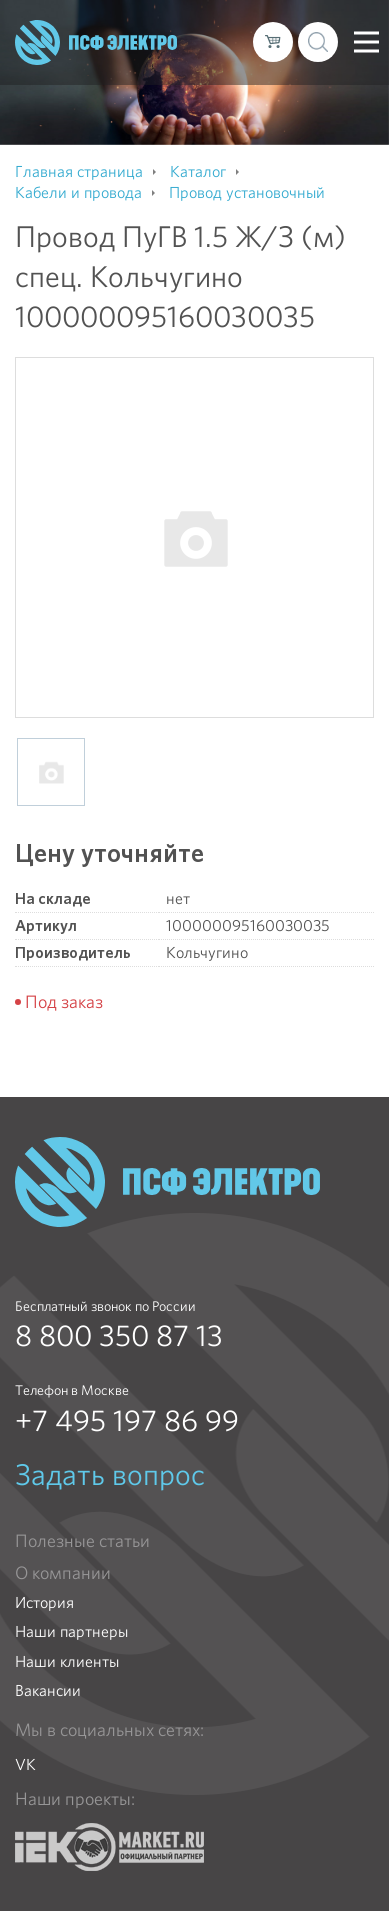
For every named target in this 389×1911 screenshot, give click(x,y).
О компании (63, 1573)
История (44, 1602)
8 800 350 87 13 (119, 1336)
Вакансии (48, 1690)
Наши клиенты (67, 1661)
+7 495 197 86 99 (127, 1421)
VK (25, 1764)
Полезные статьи (82, 1541)
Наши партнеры (71, 1631)
